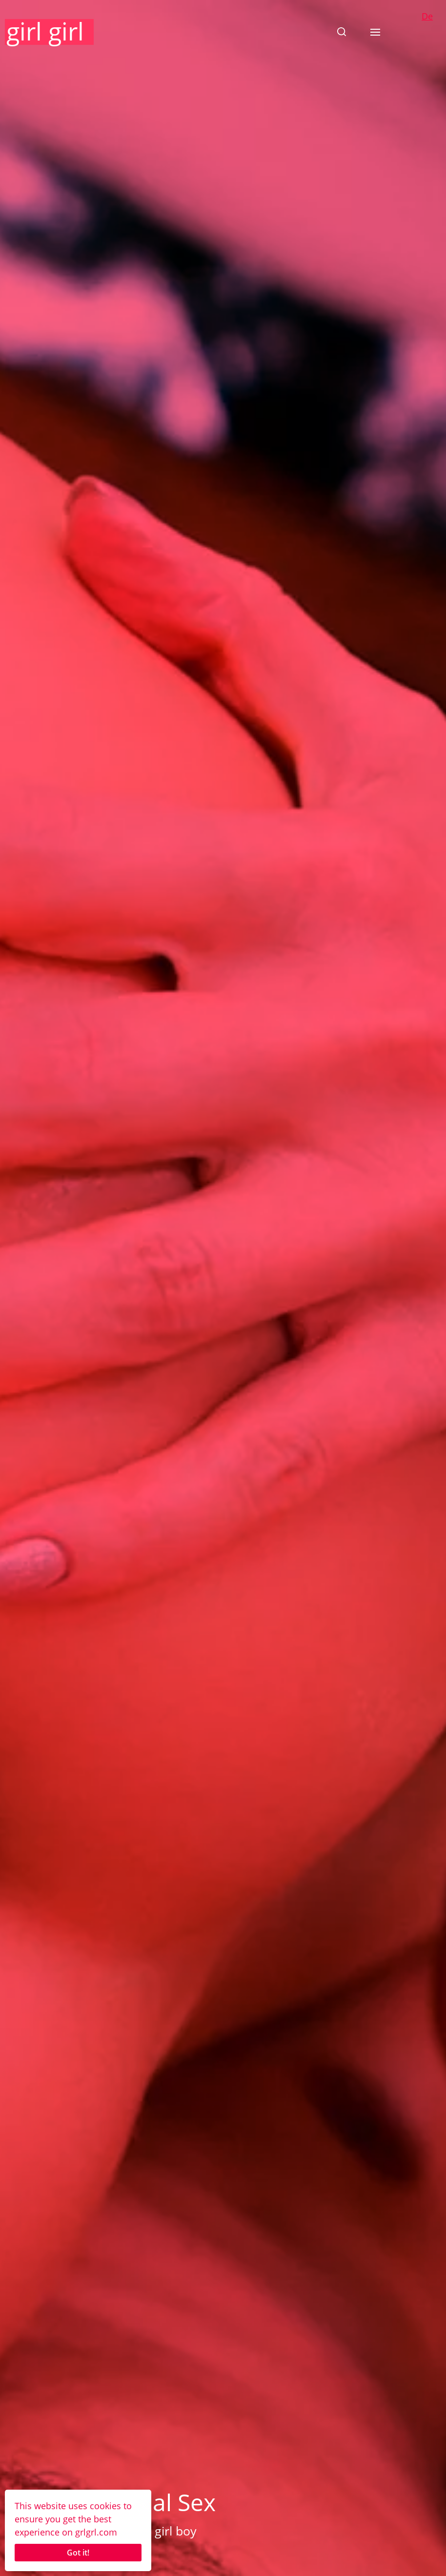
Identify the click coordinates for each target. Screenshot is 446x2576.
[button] (341, 32)
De (427, 16)
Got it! (78, 2552)
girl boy (176, 2530)
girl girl (45, 31)
